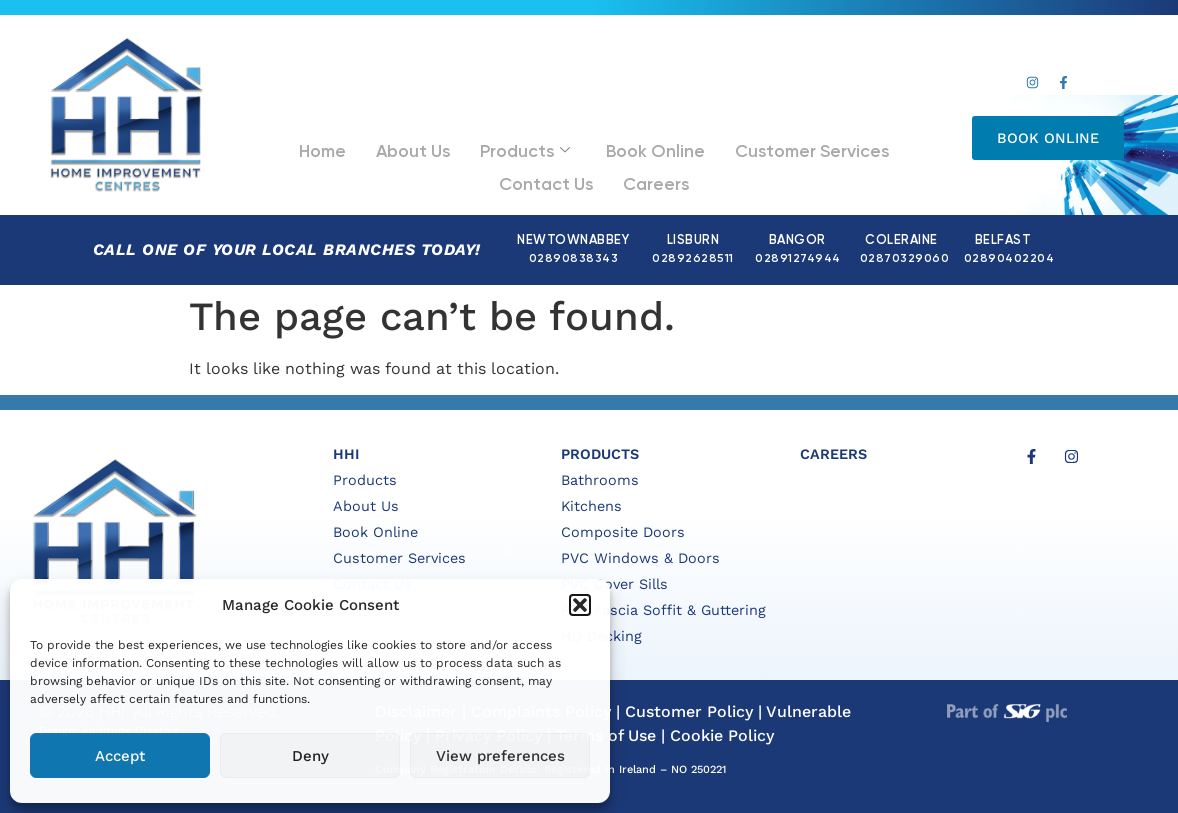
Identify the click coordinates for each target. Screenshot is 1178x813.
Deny (310, 756)
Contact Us (852, 145)
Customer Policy (689, 711)
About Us (379, 145)
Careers (589, 168)
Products (474, 146)
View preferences (500, 756)
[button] (580, 605)
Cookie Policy (722, 735)
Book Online (586, 145)
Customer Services (720, 145)
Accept (120, 756)
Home (304, 145)
